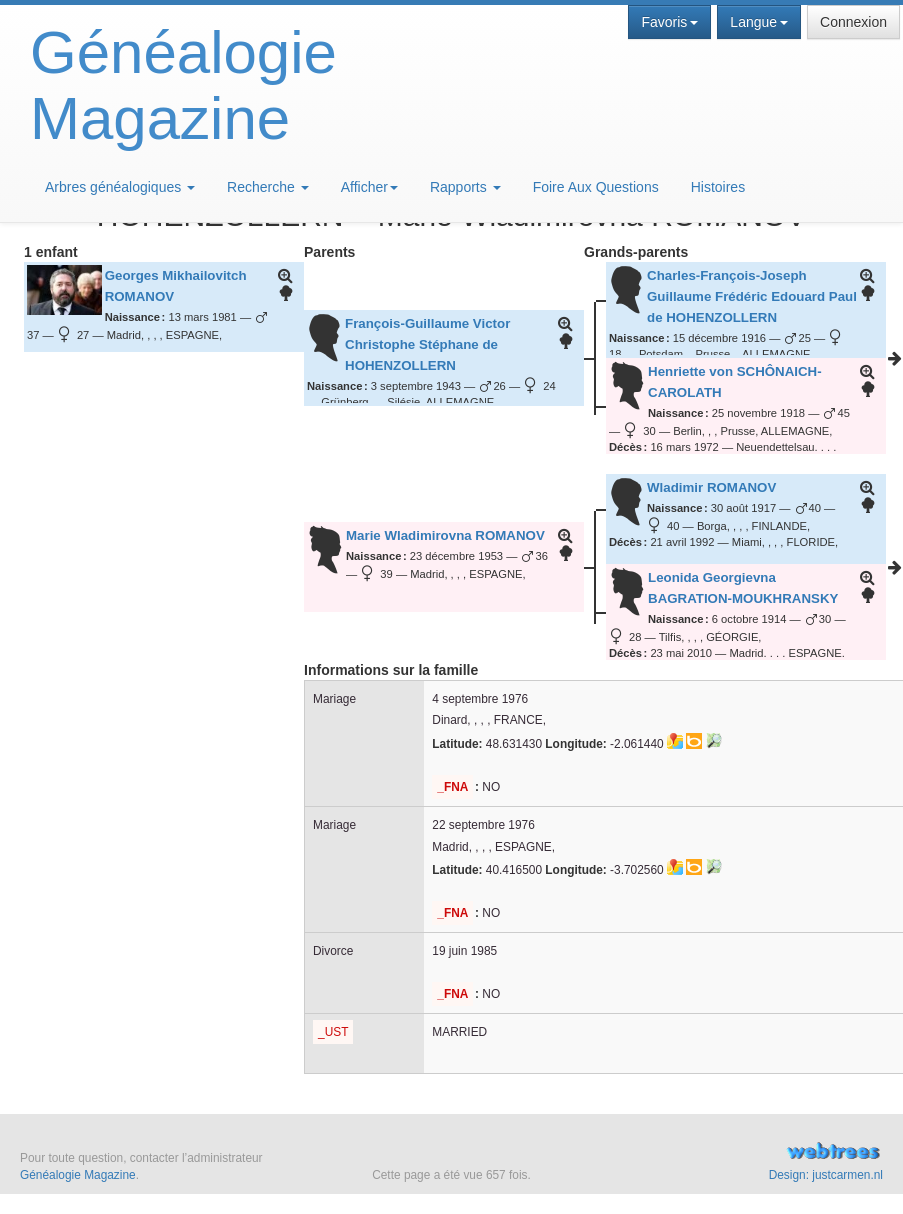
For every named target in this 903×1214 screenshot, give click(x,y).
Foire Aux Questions (596, 187)
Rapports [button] (465, 187)
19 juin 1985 (464, 951)
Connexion (853, 22)
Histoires (718, 187)
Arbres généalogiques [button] (120, 187)
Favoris (669, 22)
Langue (759, 22)
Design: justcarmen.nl (826, 1175)
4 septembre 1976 (480, 699)
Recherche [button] (268, 187)
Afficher (369, 187)
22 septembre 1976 (483, 825)
